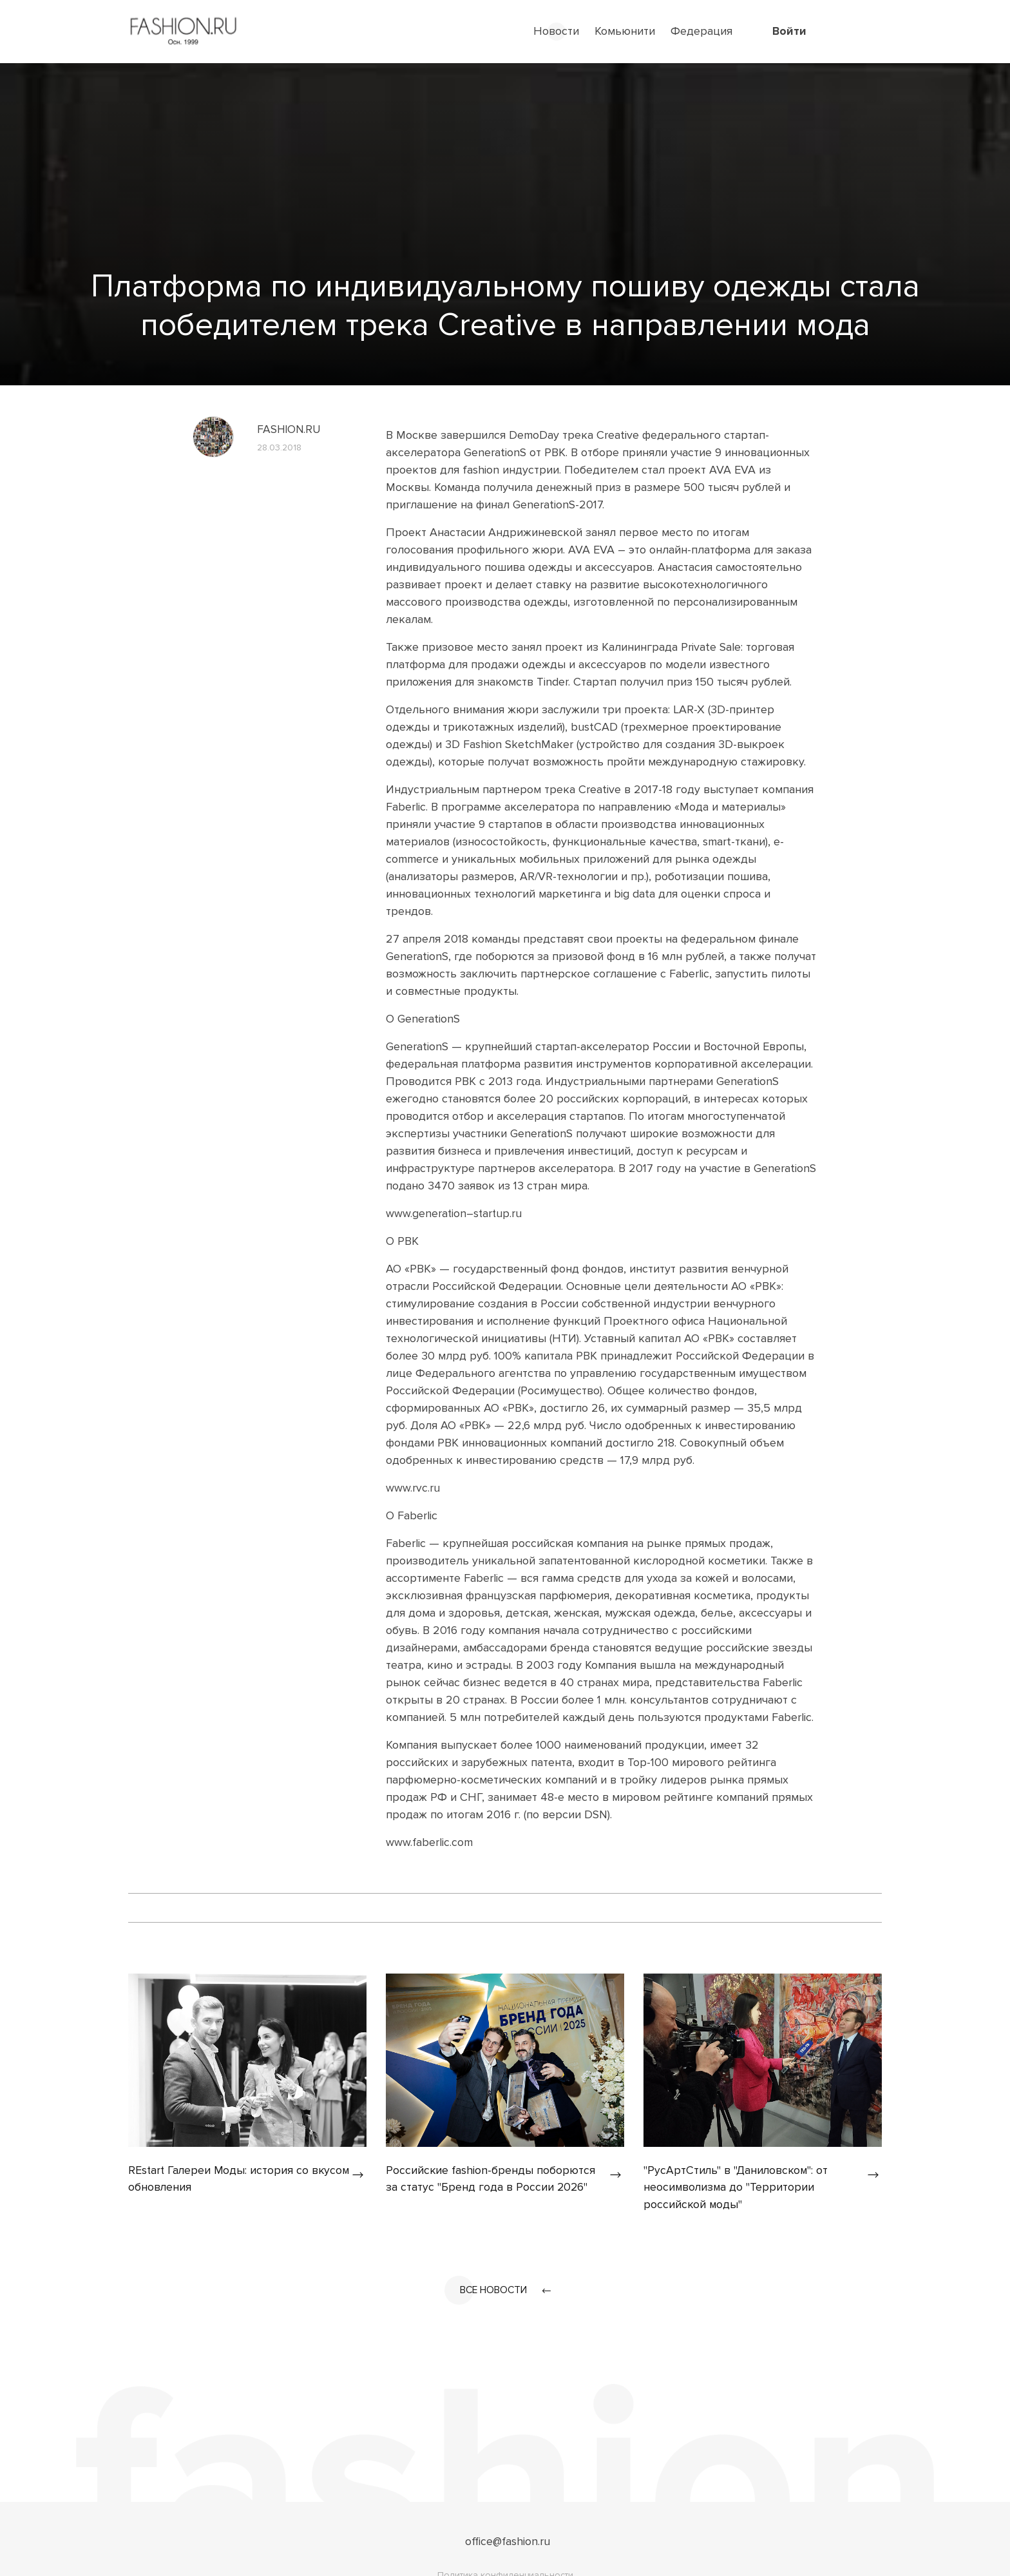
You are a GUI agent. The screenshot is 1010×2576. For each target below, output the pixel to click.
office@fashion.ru (507, 2542)
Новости (556, 31)
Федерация (701, 31)
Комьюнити (625, 31)
